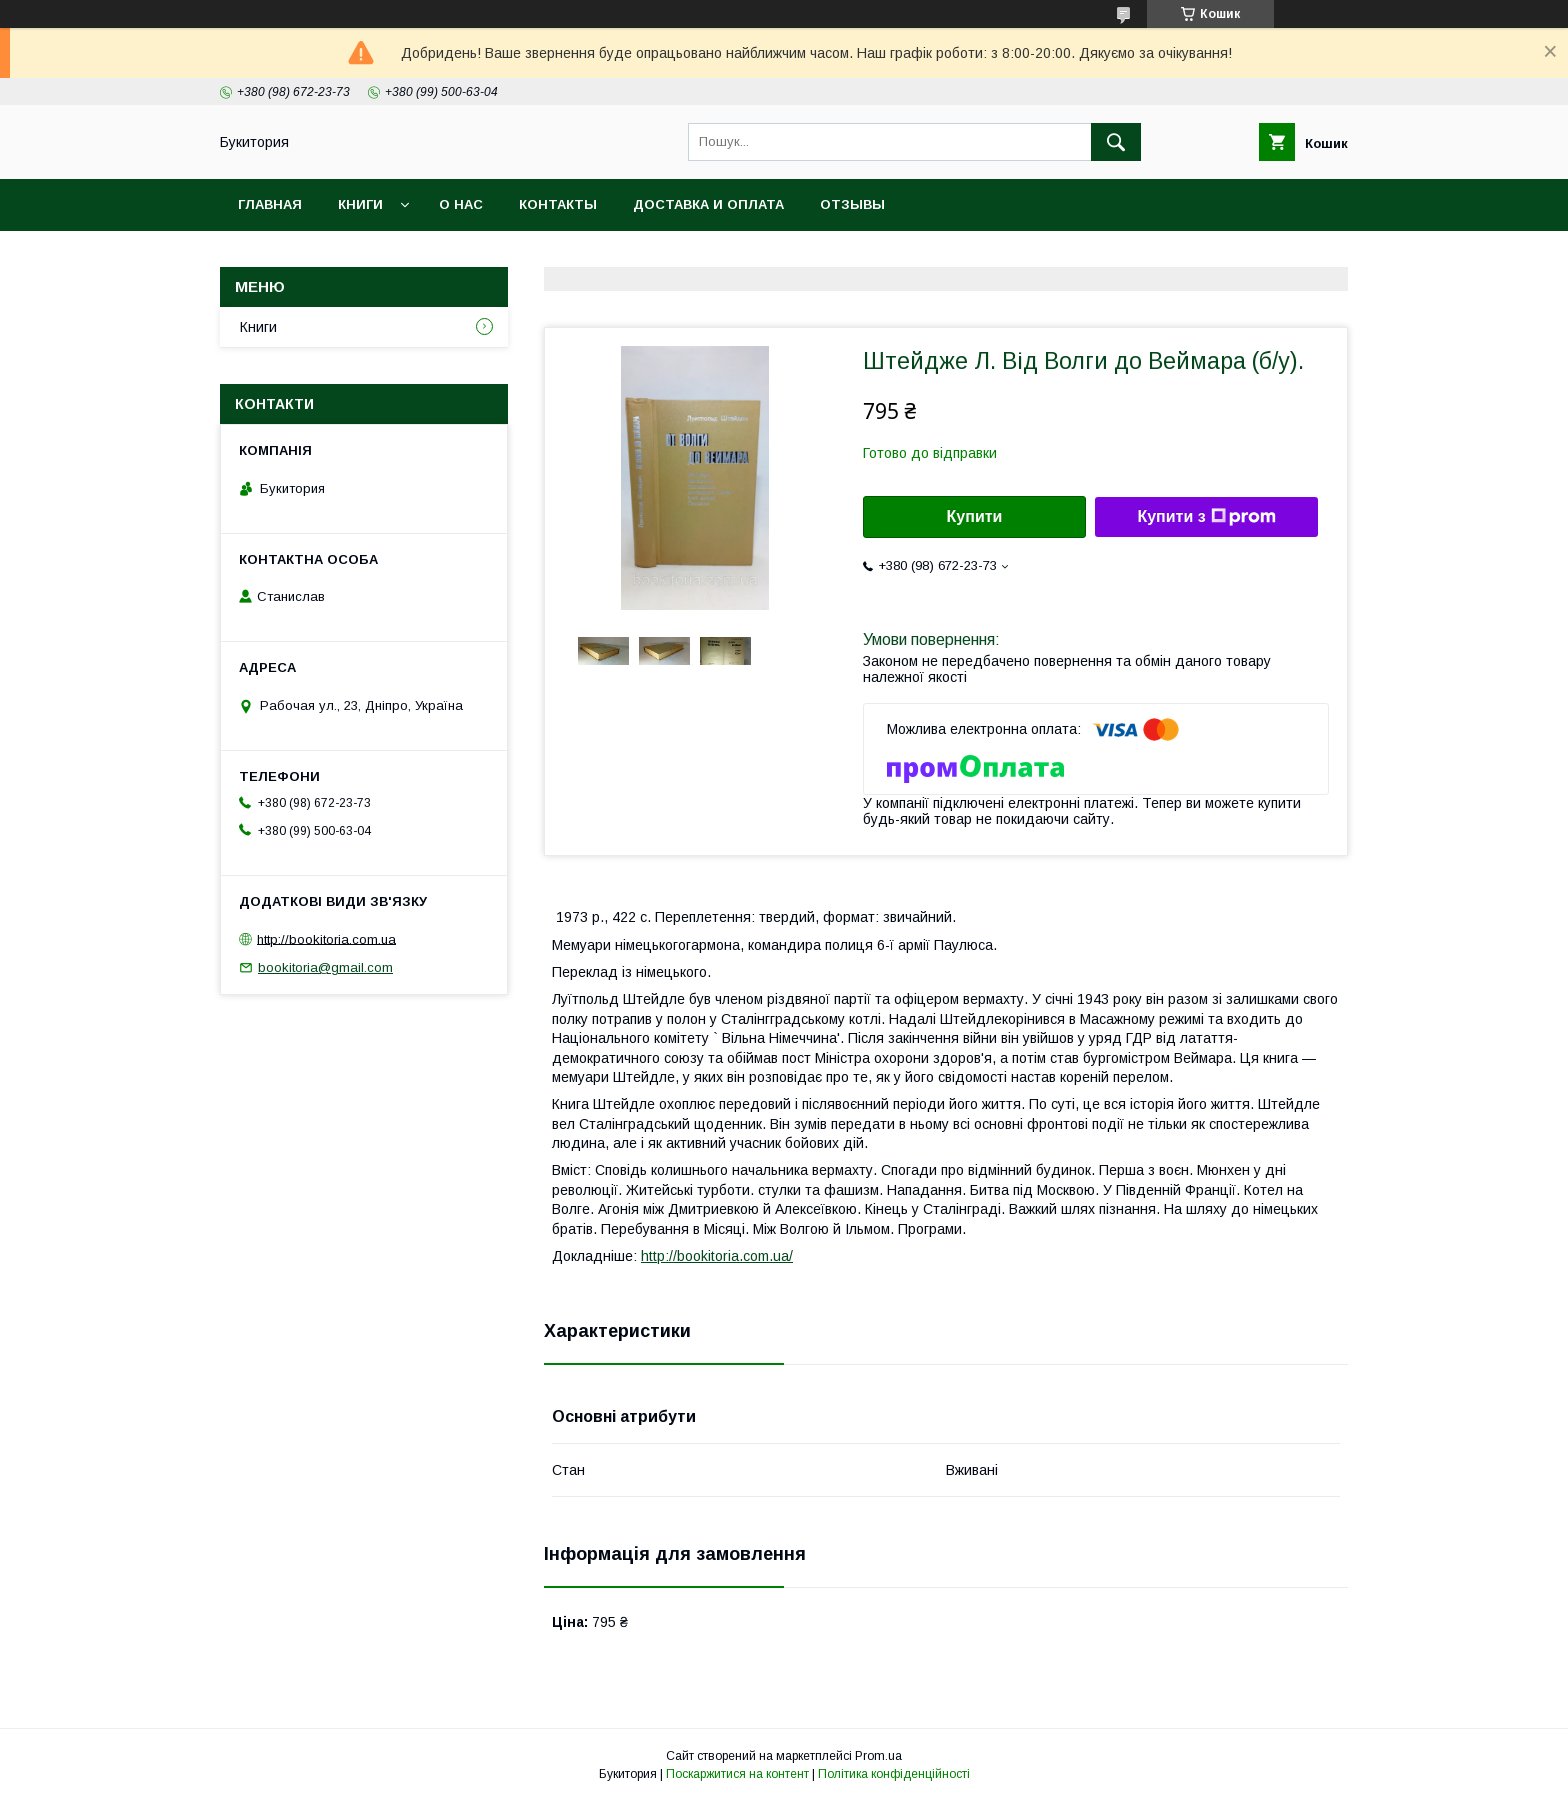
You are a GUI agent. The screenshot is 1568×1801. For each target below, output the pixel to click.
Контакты (558, 204)
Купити (975, 516)
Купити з (1206, 517)
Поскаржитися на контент (737, 1774)
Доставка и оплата (708, 204)
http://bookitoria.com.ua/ (717, 1256)
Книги (360, 204)
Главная (270, 204)
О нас (461, 204)
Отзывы (852, 204)
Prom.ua (878, 1756)
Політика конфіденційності (894, 1774)
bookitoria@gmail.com (325, 967)
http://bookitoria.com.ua (326, 938)
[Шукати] (1116, 142)
